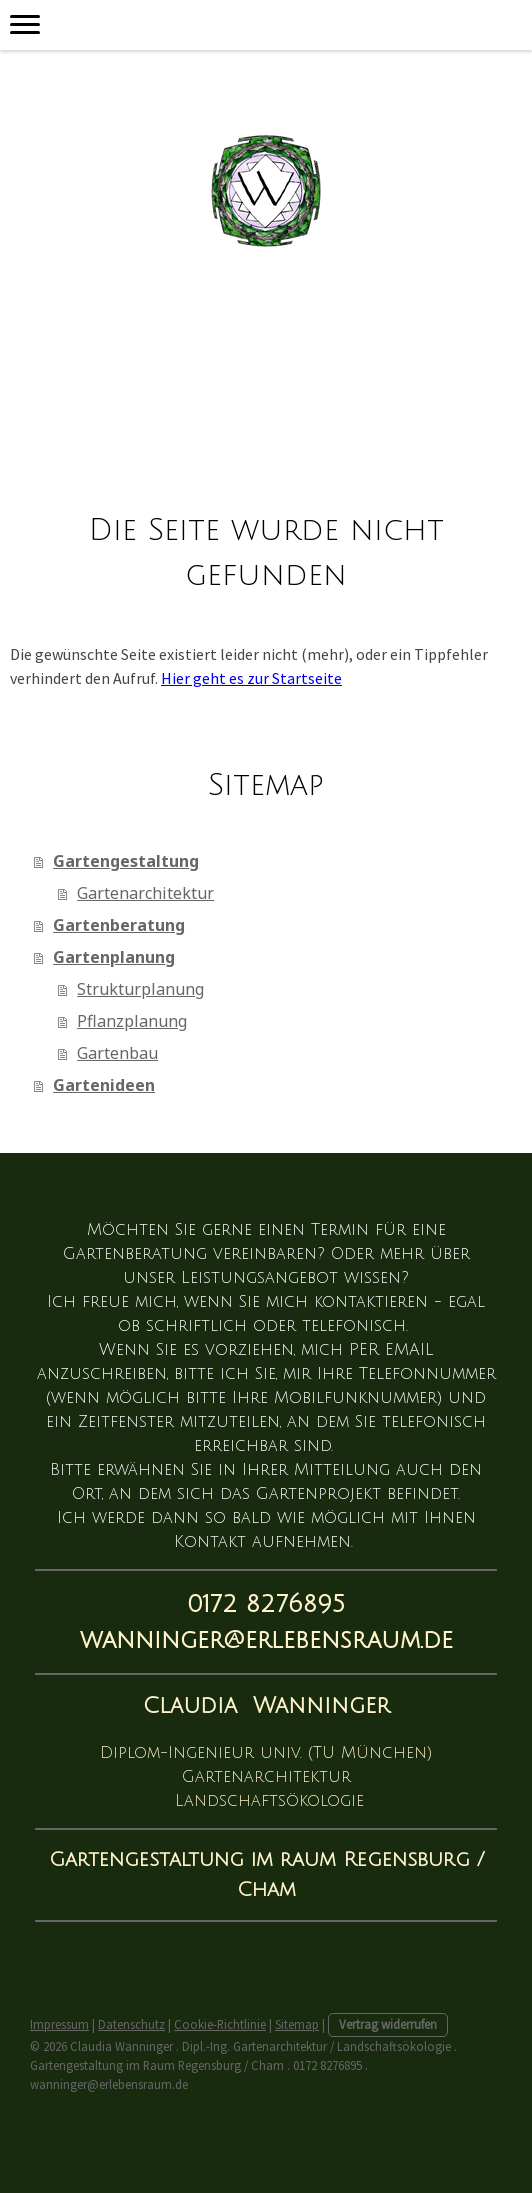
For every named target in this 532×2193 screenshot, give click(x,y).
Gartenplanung (114, 957)
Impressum (59, 2024)
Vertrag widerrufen (388, 2024)
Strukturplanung (140, 989)
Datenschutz (131, 2024)
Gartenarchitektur (145, 893)
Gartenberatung (119, 925)
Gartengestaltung (126, 861)
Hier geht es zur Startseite (251, 678)
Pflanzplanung (132, 1021)
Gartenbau (117, 1053)
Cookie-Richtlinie (220, 2024)
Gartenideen (104, 1085)
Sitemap (297, 2024)
